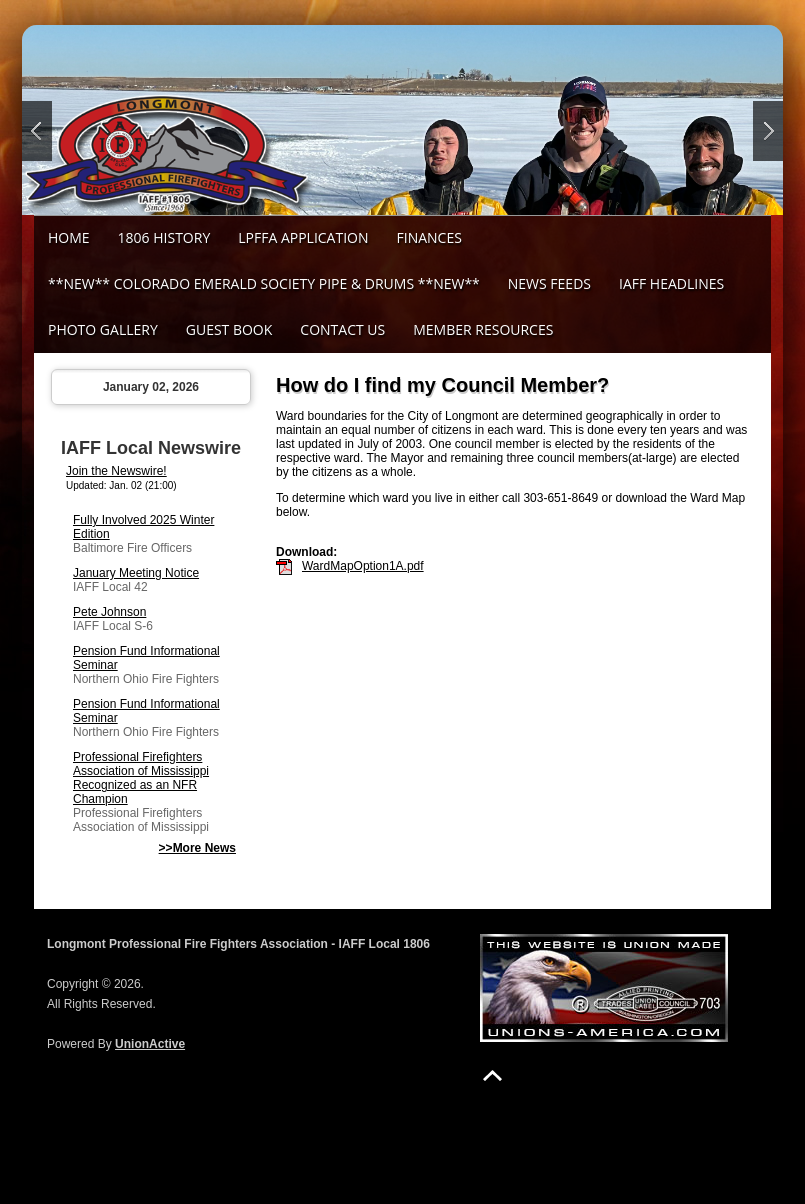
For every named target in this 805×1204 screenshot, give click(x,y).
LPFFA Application (303, 237)
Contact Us (342, 329)
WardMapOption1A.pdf (363, 566)
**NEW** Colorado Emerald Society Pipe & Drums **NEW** (264, 283)
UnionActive (150, 1044)
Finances (429, 237)
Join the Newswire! (116, 471)
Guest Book (229, 329)
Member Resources (483, 329)
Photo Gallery (103, 329)
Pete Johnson (109, 612)
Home (69, 237)
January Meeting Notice (136, 573)
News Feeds (549, 283)
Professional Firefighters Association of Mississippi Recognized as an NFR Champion (141, 778)
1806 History (164, 237)
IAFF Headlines (671, 283)
